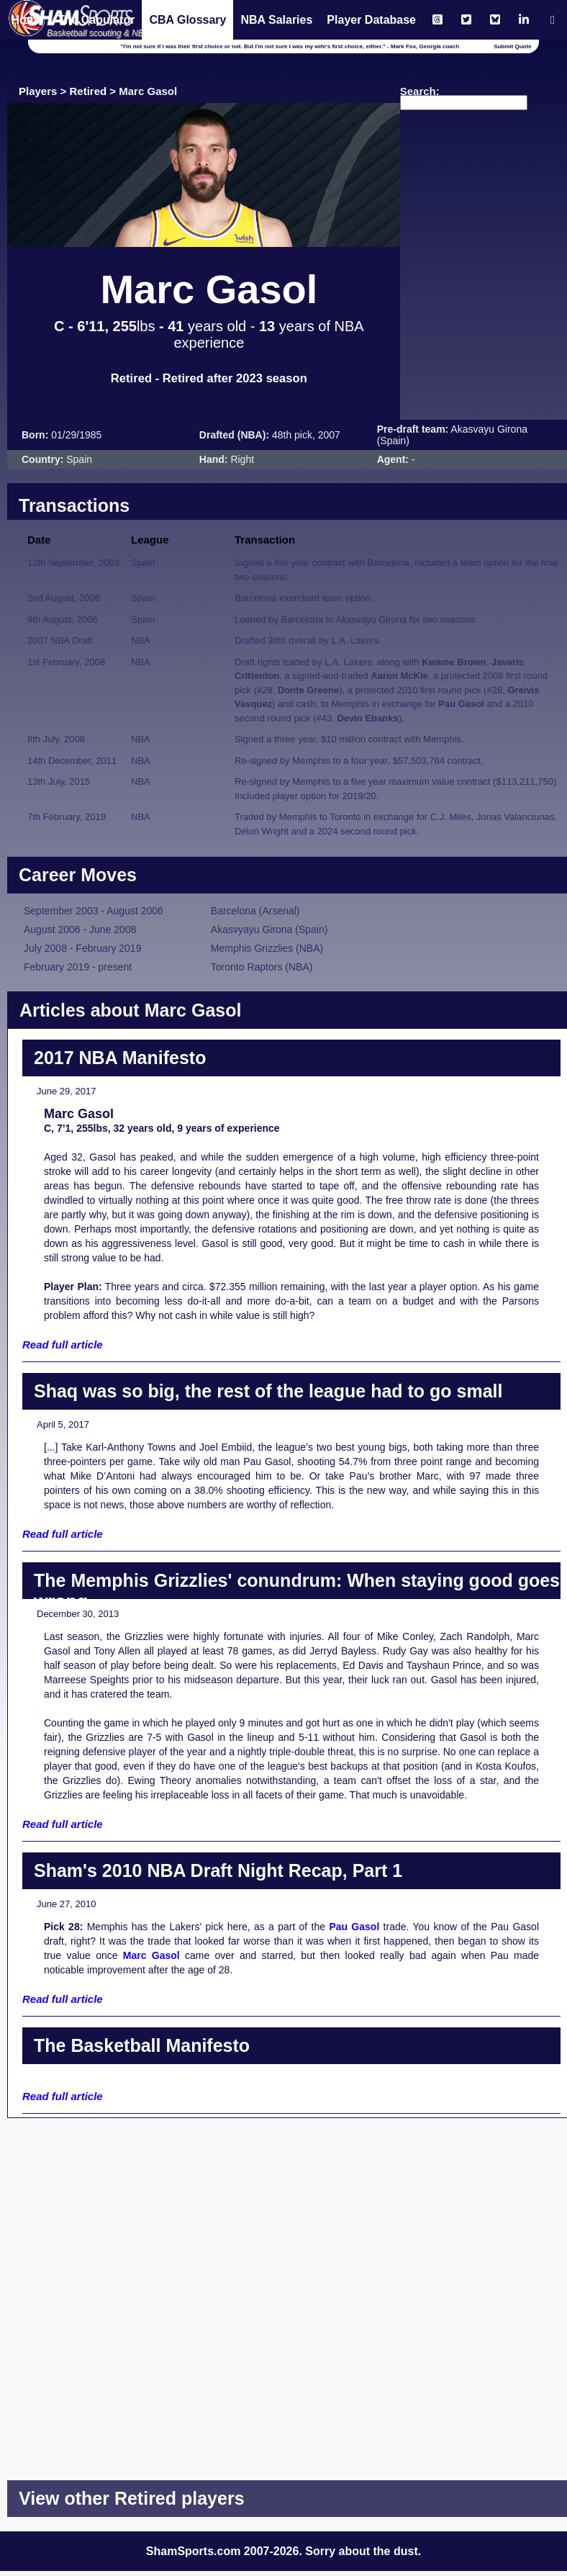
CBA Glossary (187, 20)
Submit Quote (512, 46)
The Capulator (96, 20)
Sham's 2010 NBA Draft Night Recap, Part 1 (218, 1870)
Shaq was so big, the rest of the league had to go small (268, 1391)
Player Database (371, 20)
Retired (88, 91)
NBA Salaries (276, 20)
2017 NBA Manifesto (120, 1058)
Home (26, 20)
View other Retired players (132, 2498)
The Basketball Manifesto (142, 2045)
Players (38, 91)
